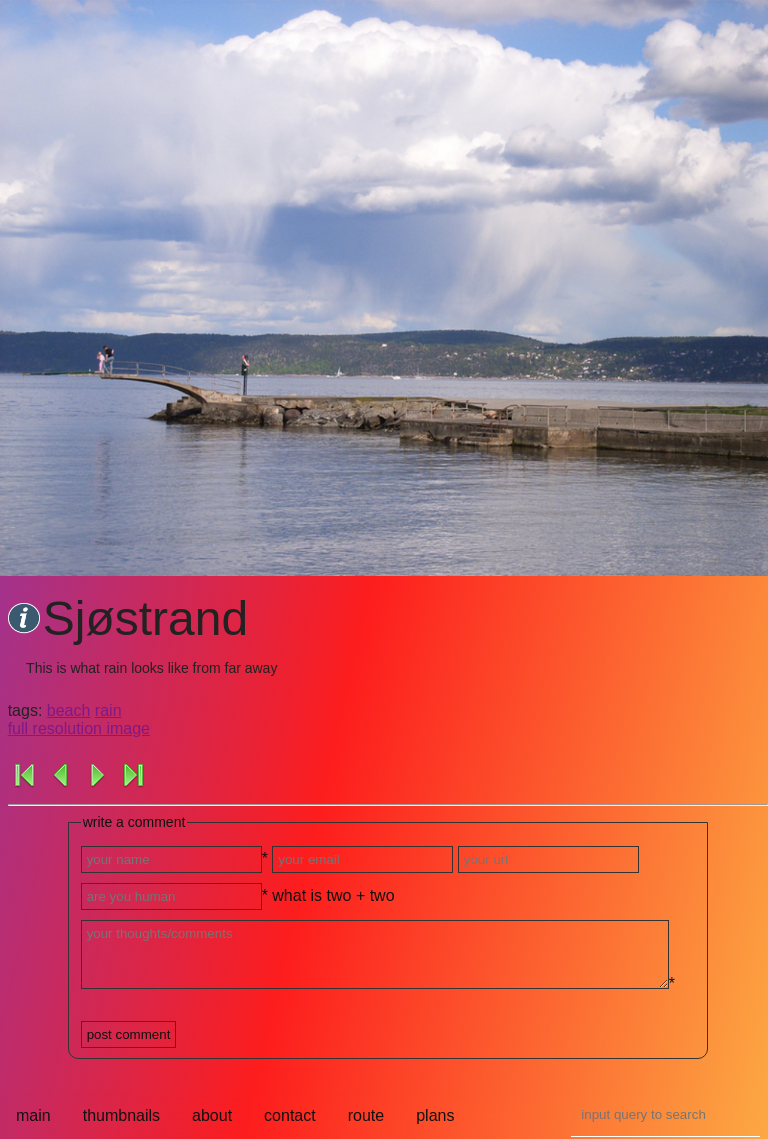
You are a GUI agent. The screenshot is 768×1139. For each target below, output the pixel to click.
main (33, 1115)
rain (108, 710)
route (366, 1115)
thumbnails (121, 1115)
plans (435, 1115)
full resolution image (79, 728)
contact (290, 1115)
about (212, 1115)
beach (69, 710)
